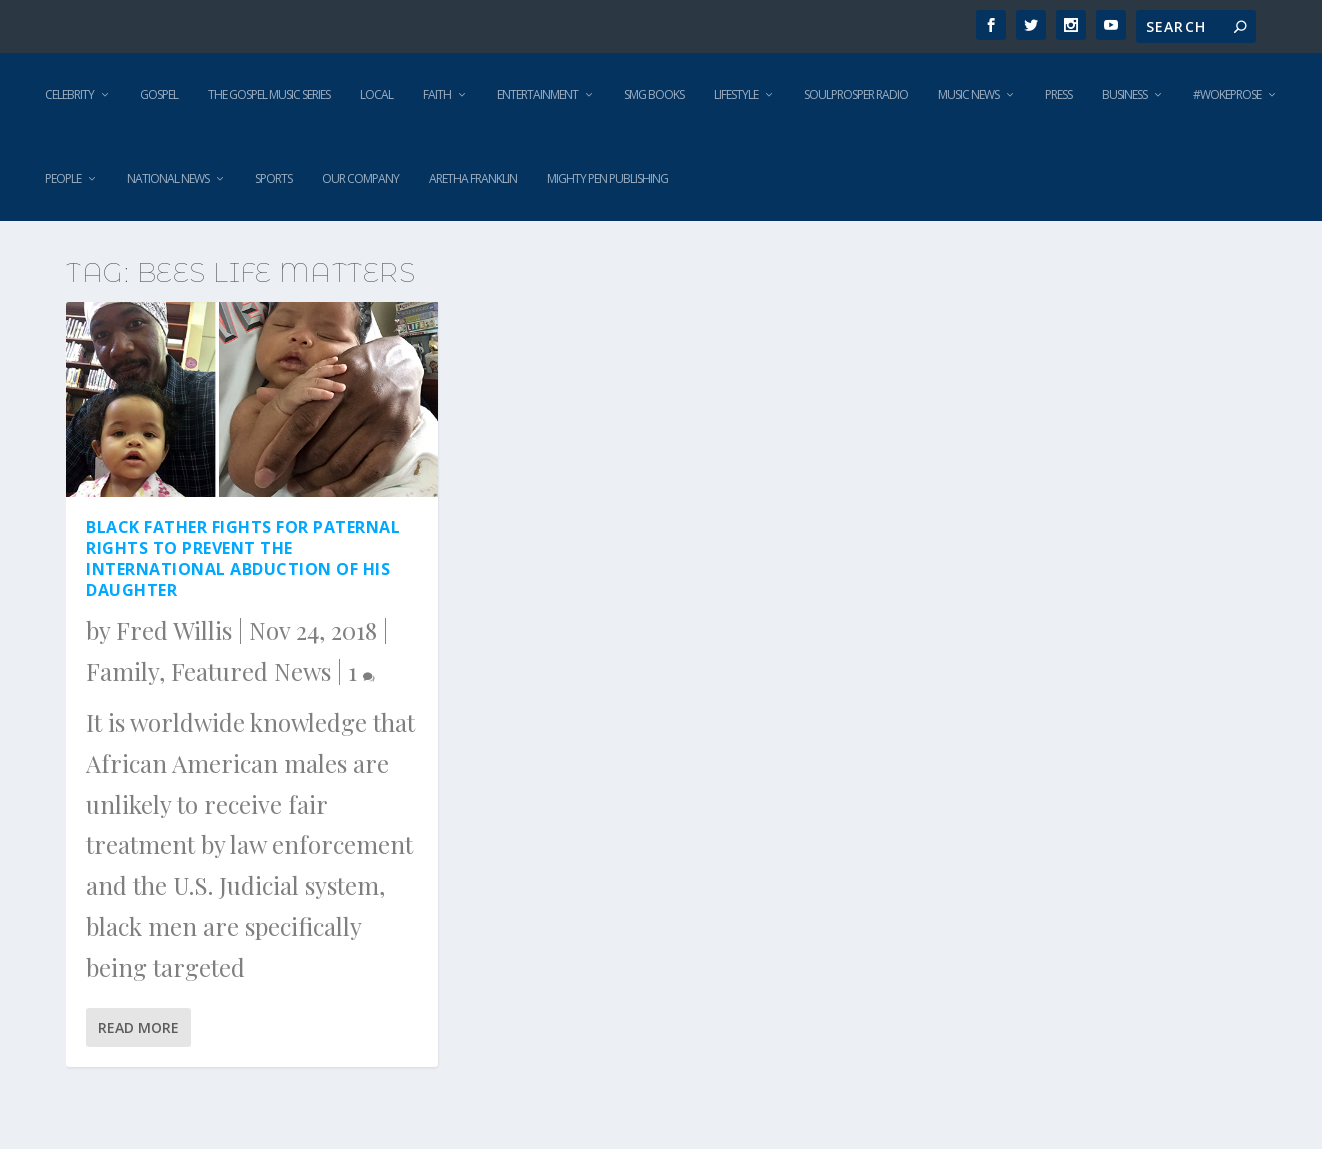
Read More (138, 1027)
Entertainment (537, 94)
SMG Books (654, 94)
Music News (968, 94)
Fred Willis (174, 630)
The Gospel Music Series (269, 94)
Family (122, 671)
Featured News (251, 671)
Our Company (360, 178)
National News (168, 178)
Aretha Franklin (473, 178)
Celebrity (69, 94)
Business (1124, 94)
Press (1058, 94)
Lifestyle (736, 94)
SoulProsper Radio (856, 94)
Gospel (159, 94)
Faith (437, 94)
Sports (273, 178)
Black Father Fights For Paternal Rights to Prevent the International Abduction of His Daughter (243, 558)
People (63, 178)
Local (376, 94)
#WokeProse (1227, 94)
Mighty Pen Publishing (607, 178)
